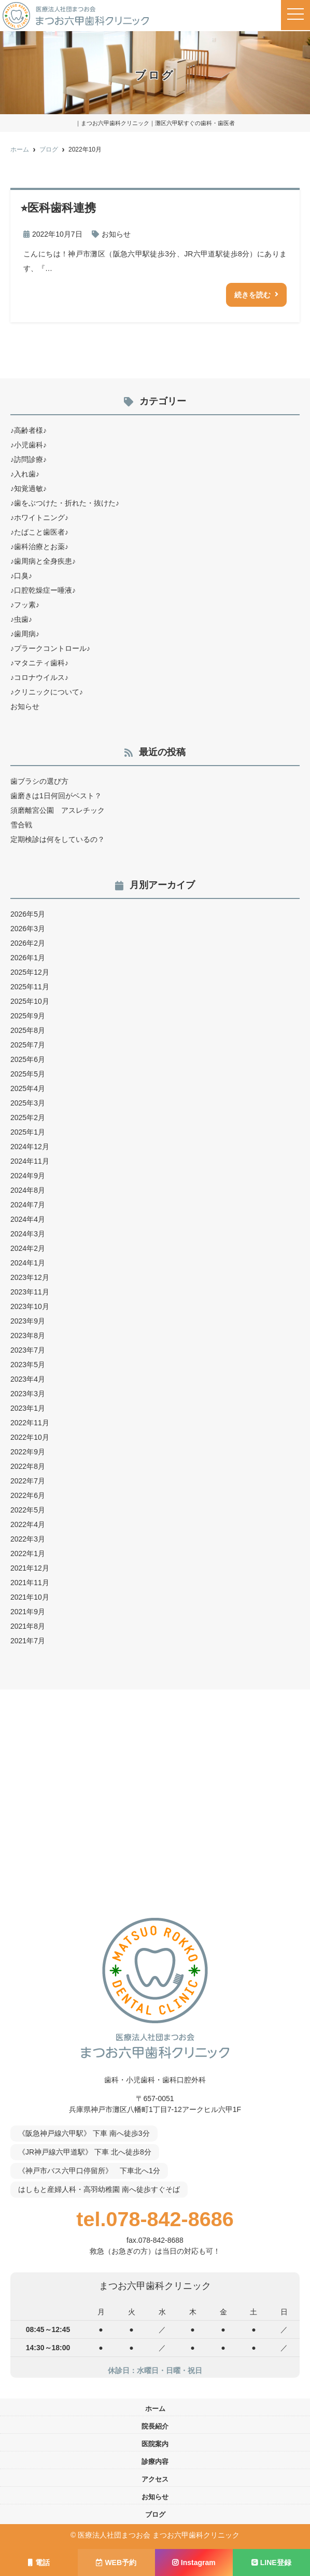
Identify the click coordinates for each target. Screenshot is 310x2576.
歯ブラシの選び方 (39, 781)
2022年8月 (27, 1466)
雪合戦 (21, 825)
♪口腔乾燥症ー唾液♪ (43, 590)
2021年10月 (29, 1597)
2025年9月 (27, 1016)
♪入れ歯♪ (24, 474)
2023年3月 (27, 1393)
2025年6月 (27, 1059)
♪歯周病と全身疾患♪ (43, 561)
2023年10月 (29, 1306)
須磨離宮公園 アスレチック (57, 810)
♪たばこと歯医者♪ (39, 532)
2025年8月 (27, 1030)
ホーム (155, 2409)
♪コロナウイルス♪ (39, 677)
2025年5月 (27, 1074)
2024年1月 (27, 1263)
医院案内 (155, 2444)
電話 (39, 2562)
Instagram (194, 2562)
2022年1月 (27, 1553)
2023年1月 (27, 1408)
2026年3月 (27, 928)
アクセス (155, 2479)
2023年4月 (27, 1379)
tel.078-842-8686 (155, 2218)
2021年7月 (27, 1641)
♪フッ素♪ (24, 605)
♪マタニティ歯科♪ (39, 663)
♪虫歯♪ (21, 619)
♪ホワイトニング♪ (39, 517)
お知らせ (116, 234)
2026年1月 (27, 957)
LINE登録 (271, 2562)
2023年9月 (27, 1321)
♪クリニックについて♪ (46, 692)
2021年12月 (29, 1568)
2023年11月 (29, 1292)
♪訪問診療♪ (28, 459)
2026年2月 (27, 943)
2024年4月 (27, 1219)
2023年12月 (29, 1277)
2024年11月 (29, 1161)
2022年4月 (27, 1524)
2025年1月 (27, 1132)
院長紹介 (155, 2426)
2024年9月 (27, 1175)
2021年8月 (27, 1626)
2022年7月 (27, 1481)
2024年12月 (29, 1146)
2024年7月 (27, 1205)
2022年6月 (27, 1495)
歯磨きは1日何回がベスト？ (56, 796)
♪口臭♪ (21, 575)
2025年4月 (27, 1088)
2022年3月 (27, 1539)
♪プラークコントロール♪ (50, 648)
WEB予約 (116, 2562)
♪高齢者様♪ (28, 430)
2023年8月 (27, 1335)
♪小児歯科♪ (28, 445)
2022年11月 (29, 1423)
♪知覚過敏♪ (28, 488)
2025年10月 (29, 1001)
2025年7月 (27, 1045)
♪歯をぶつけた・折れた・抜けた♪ (64, 503)
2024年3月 (27, 1234)
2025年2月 (27, 1117)
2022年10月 (29, 1437)
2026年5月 (27, 914)
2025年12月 (29, 972)
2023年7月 (27, 1350)
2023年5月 (27, 1364)
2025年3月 (27, 1103)
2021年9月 (27, 1611)
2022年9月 (27, 1452)
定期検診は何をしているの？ (57, 839)
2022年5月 (27, 1510)
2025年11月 (29, 987)
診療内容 (155, 2461)
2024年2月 (27, 1248)
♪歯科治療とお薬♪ (39, 546)
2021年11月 (29, 1582)
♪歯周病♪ (24, 634)
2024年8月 (27, 1190)
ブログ (155, 2514)
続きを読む (252, 295)
